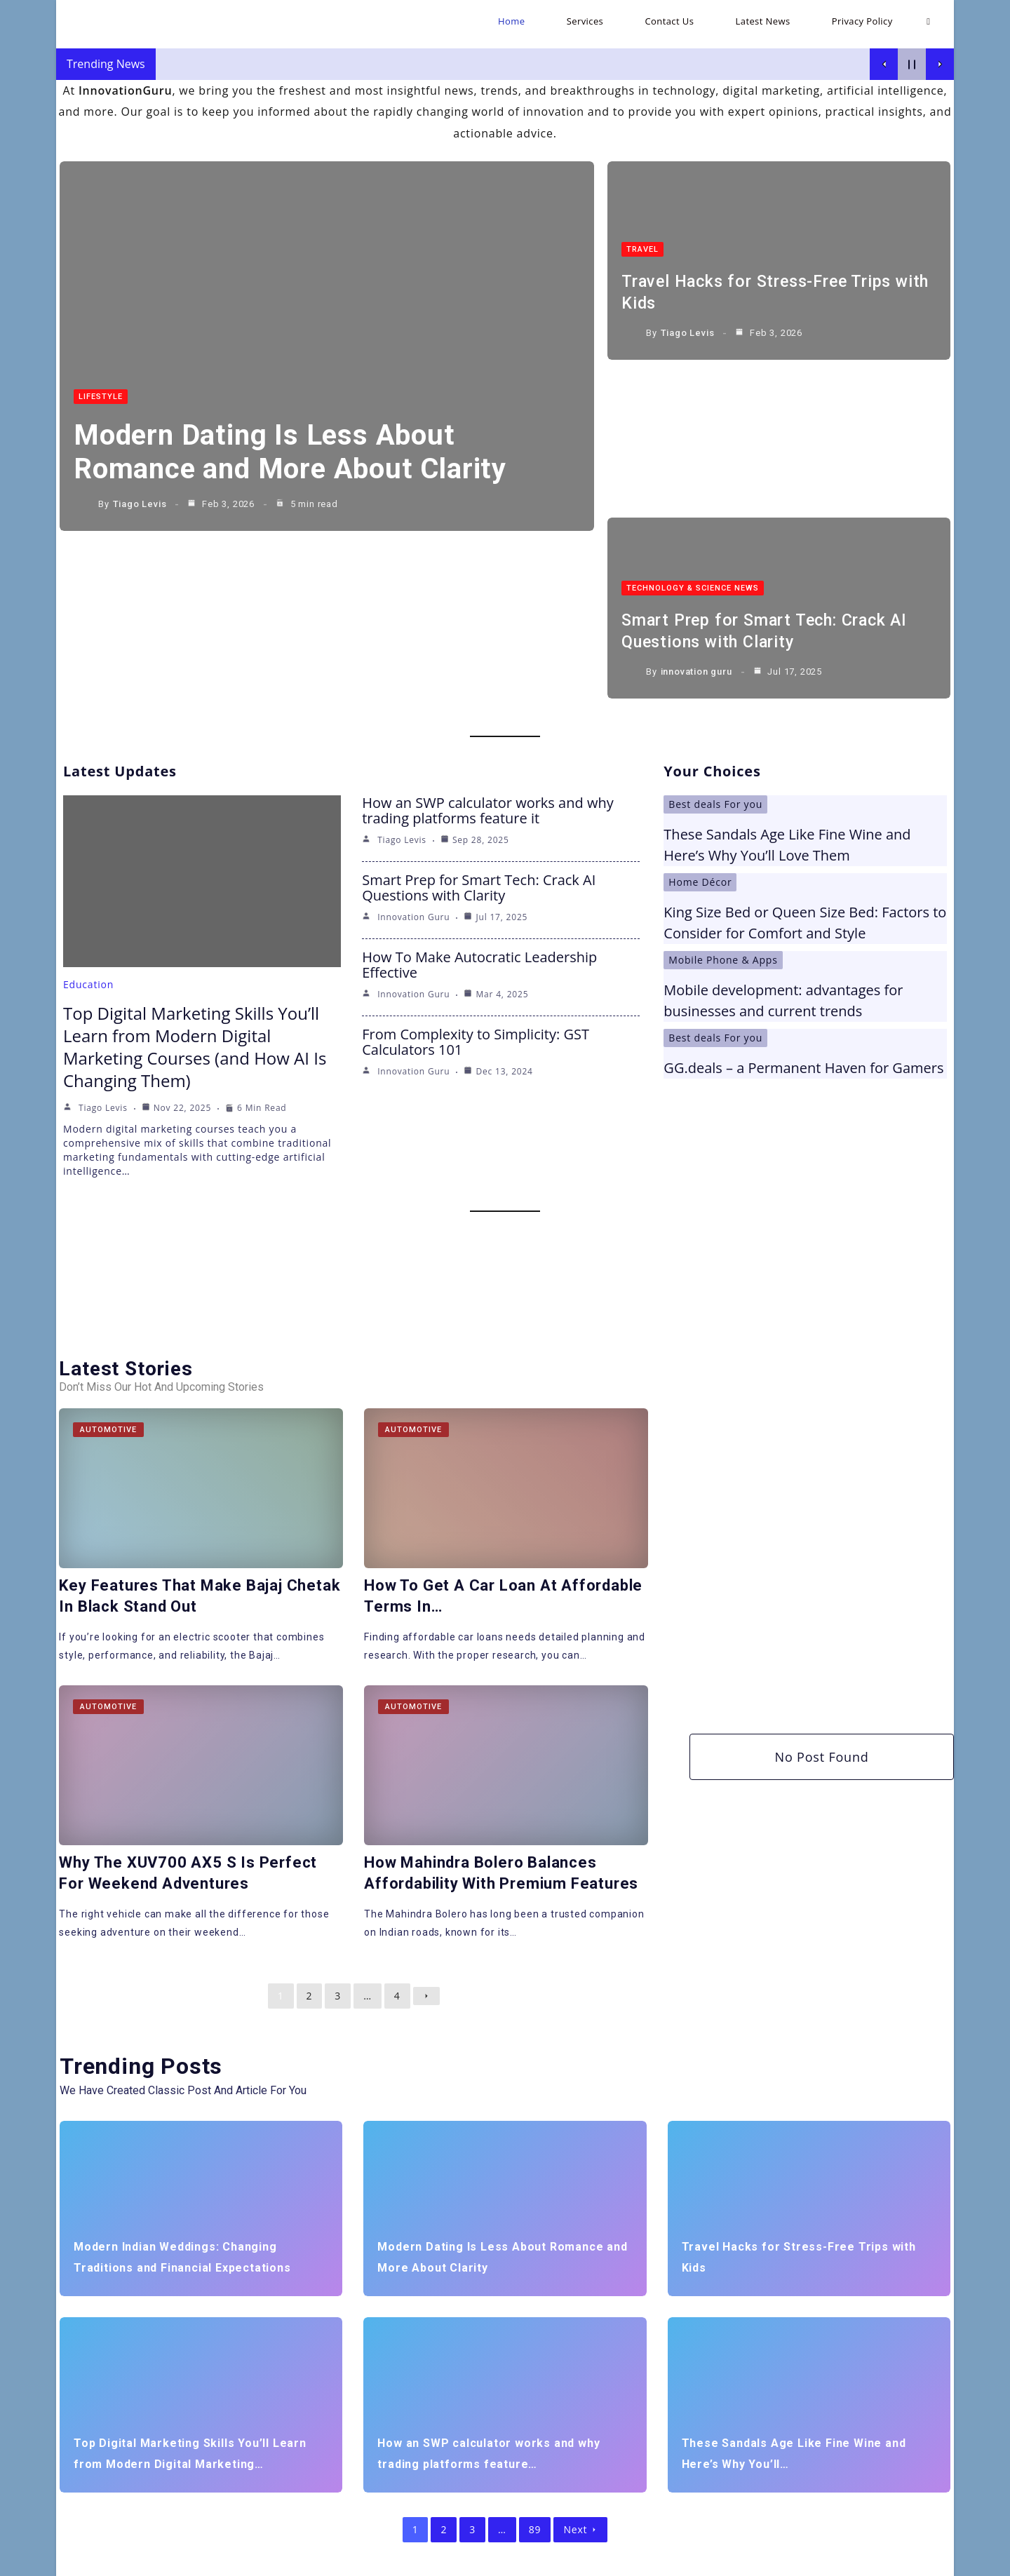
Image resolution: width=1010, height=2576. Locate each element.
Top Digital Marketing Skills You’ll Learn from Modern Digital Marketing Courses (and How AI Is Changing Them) (194, 868)
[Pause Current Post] (912, 64)
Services (715, 2559)
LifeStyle (101, 398)
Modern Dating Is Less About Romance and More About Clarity (298, 453)
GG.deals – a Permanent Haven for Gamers (803, 889)
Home (672, 2559)
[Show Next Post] (940, 64)
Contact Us (770, 2559)
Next (580, 2349)
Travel (642, 231)
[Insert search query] (220, 2469)
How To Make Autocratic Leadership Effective (479, 786)
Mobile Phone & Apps (722, 781)
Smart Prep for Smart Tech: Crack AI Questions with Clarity (478, 709)
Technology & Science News (692, 423)
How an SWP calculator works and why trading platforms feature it (488, 632)
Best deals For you (715, 626)
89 (535, 2349)
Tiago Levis (140, 506)
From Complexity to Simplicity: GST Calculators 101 (475, 864)
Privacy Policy (903, 2559)
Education (88, 806)
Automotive (109, 1251)
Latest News (834, 2559)
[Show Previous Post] (884, 64)
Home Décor (700, 703)
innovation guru (696, 506)
